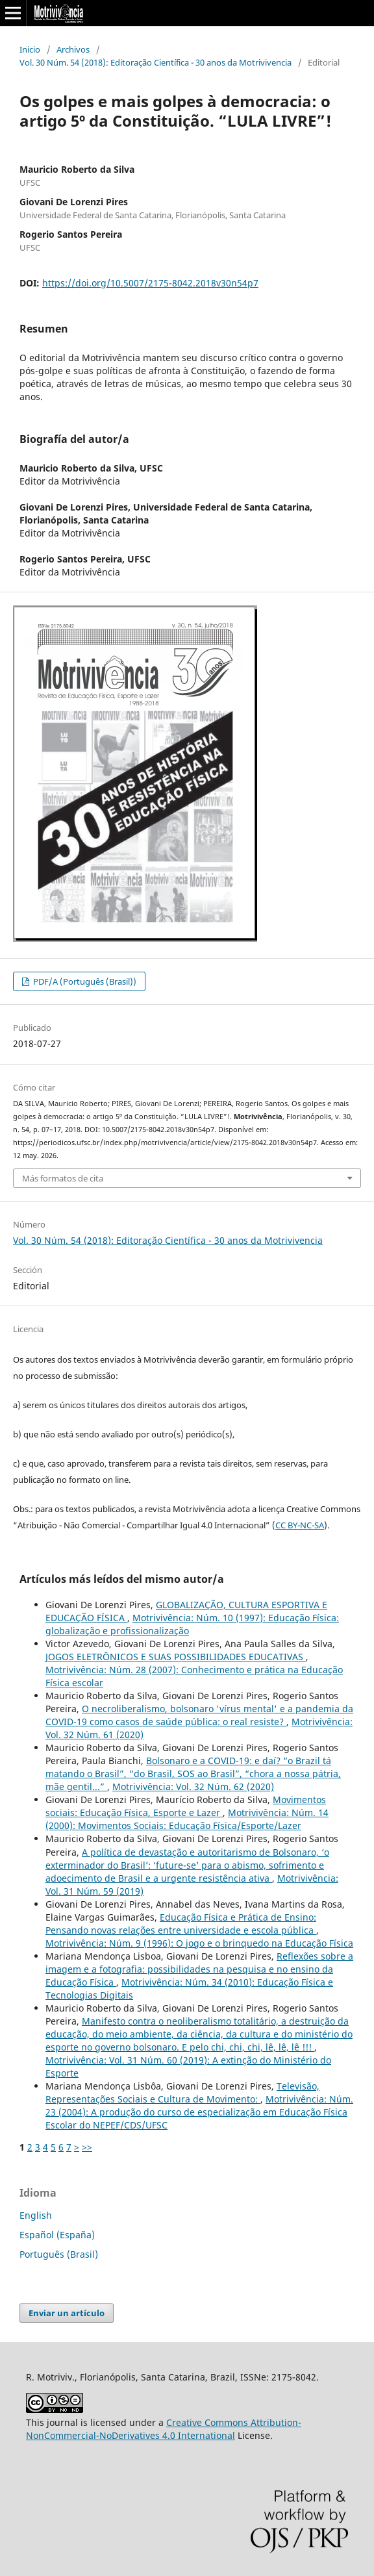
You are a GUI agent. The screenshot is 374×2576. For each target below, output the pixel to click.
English (35, 2215)
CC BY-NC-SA (299, 1525)
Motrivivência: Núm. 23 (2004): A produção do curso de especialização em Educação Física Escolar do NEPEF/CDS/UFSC (199, 2112)
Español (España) (57, 2235)
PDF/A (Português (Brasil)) (83, 981)
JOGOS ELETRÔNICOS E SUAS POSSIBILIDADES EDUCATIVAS (175, 1656)
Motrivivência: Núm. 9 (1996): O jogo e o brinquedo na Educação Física (199, 1943)
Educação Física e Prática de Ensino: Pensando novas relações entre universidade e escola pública (180, 1923)
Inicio (29, 49)
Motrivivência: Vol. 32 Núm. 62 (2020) (193, 1786)
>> (87, 2147)
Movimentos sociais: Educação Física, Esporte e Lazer (185, 1806)
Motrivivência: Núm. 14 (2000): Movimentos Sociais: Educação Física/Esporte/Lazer (187, 1819)
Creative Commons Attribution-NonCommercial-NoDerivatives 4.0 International (163, 2429)
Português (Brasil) (58, 2254)
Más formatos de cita (62, 1178)
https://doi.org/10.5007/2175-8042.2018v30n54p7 (150, 283)
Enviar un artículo (67, 2313)
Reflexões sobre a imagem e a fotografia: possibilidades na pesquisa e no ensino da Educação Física (199, 1969)
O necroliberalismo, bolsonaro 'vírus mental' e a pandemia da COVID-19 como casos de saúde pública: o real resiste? (199, 1715)
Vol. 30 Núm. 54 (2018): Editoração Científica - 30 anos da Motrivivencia (155, 62)
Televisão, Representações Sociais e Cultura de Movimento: (182, 2092)
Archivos (73, 49)
